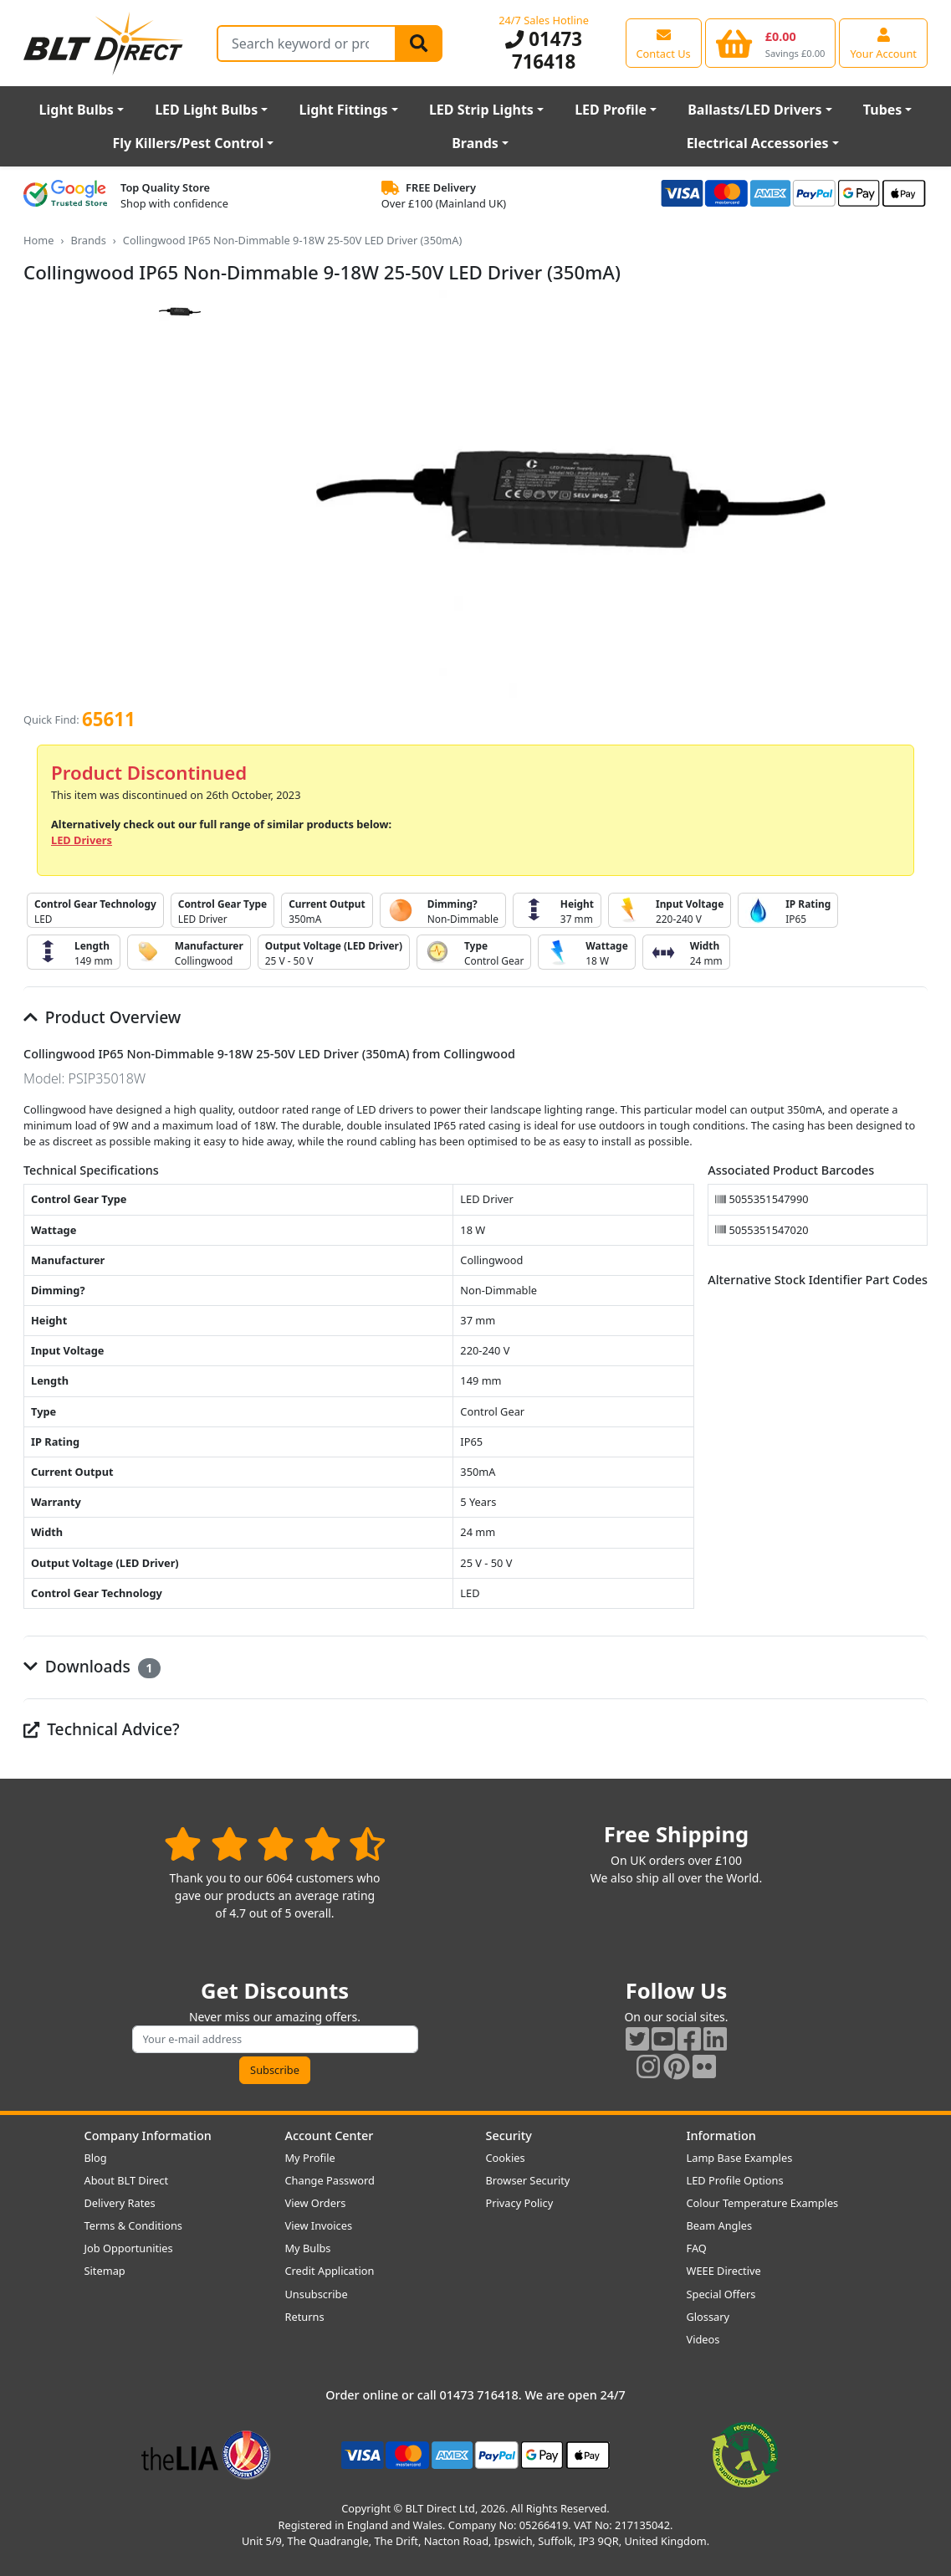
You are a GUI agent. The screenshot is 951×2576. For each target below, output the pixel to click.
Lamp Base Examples (740, 2157)
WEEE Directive (724, 2270)
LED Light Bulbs (206, 109)
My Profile (310, 2157)
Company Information (148, 2135)
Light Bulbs (76, 109)
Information (721, 2135)
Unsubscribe (316, 2294)
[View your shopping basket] (770, 42)
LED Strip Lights (481, 109)
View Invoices (319, 2225)
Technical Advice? (101, 1729)
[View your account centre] (883, 42)
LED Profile (611, 109)
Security (509, 2135)
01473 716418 (543, 50)
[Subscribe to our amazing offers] (275, 2039)
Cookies (505, 2157)
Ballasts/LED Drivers (754, 109)
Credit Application (330, 2270)
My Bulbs (308, 2248)
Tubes (882, 109)
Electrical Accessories (758, 143)
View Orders (315, 2202)
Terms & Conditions (133, 2225)
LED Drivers (81, 840)
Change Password (330, 2180)
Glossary (708, 2316)
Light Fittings (343, 109)
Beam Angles (720, 2225)
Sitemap (104, 2270)
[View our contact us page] (664, 42)
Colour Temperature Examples (763, 2202)
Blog (95, 2157)
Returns (305, 2316)
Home (38, 240)
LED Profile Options (735, 2180)
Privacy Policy (520, 2202)
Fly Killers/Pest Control (187, 143)
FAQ (697, 2248)
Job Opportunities (128, 2248)
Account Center (329, 2135)
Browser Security (528, 2180)
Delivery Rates (120, 2202)
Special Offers (721, 2294)
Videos (703, 2339)
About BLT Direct (126, 2180)
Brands (475, 143)
